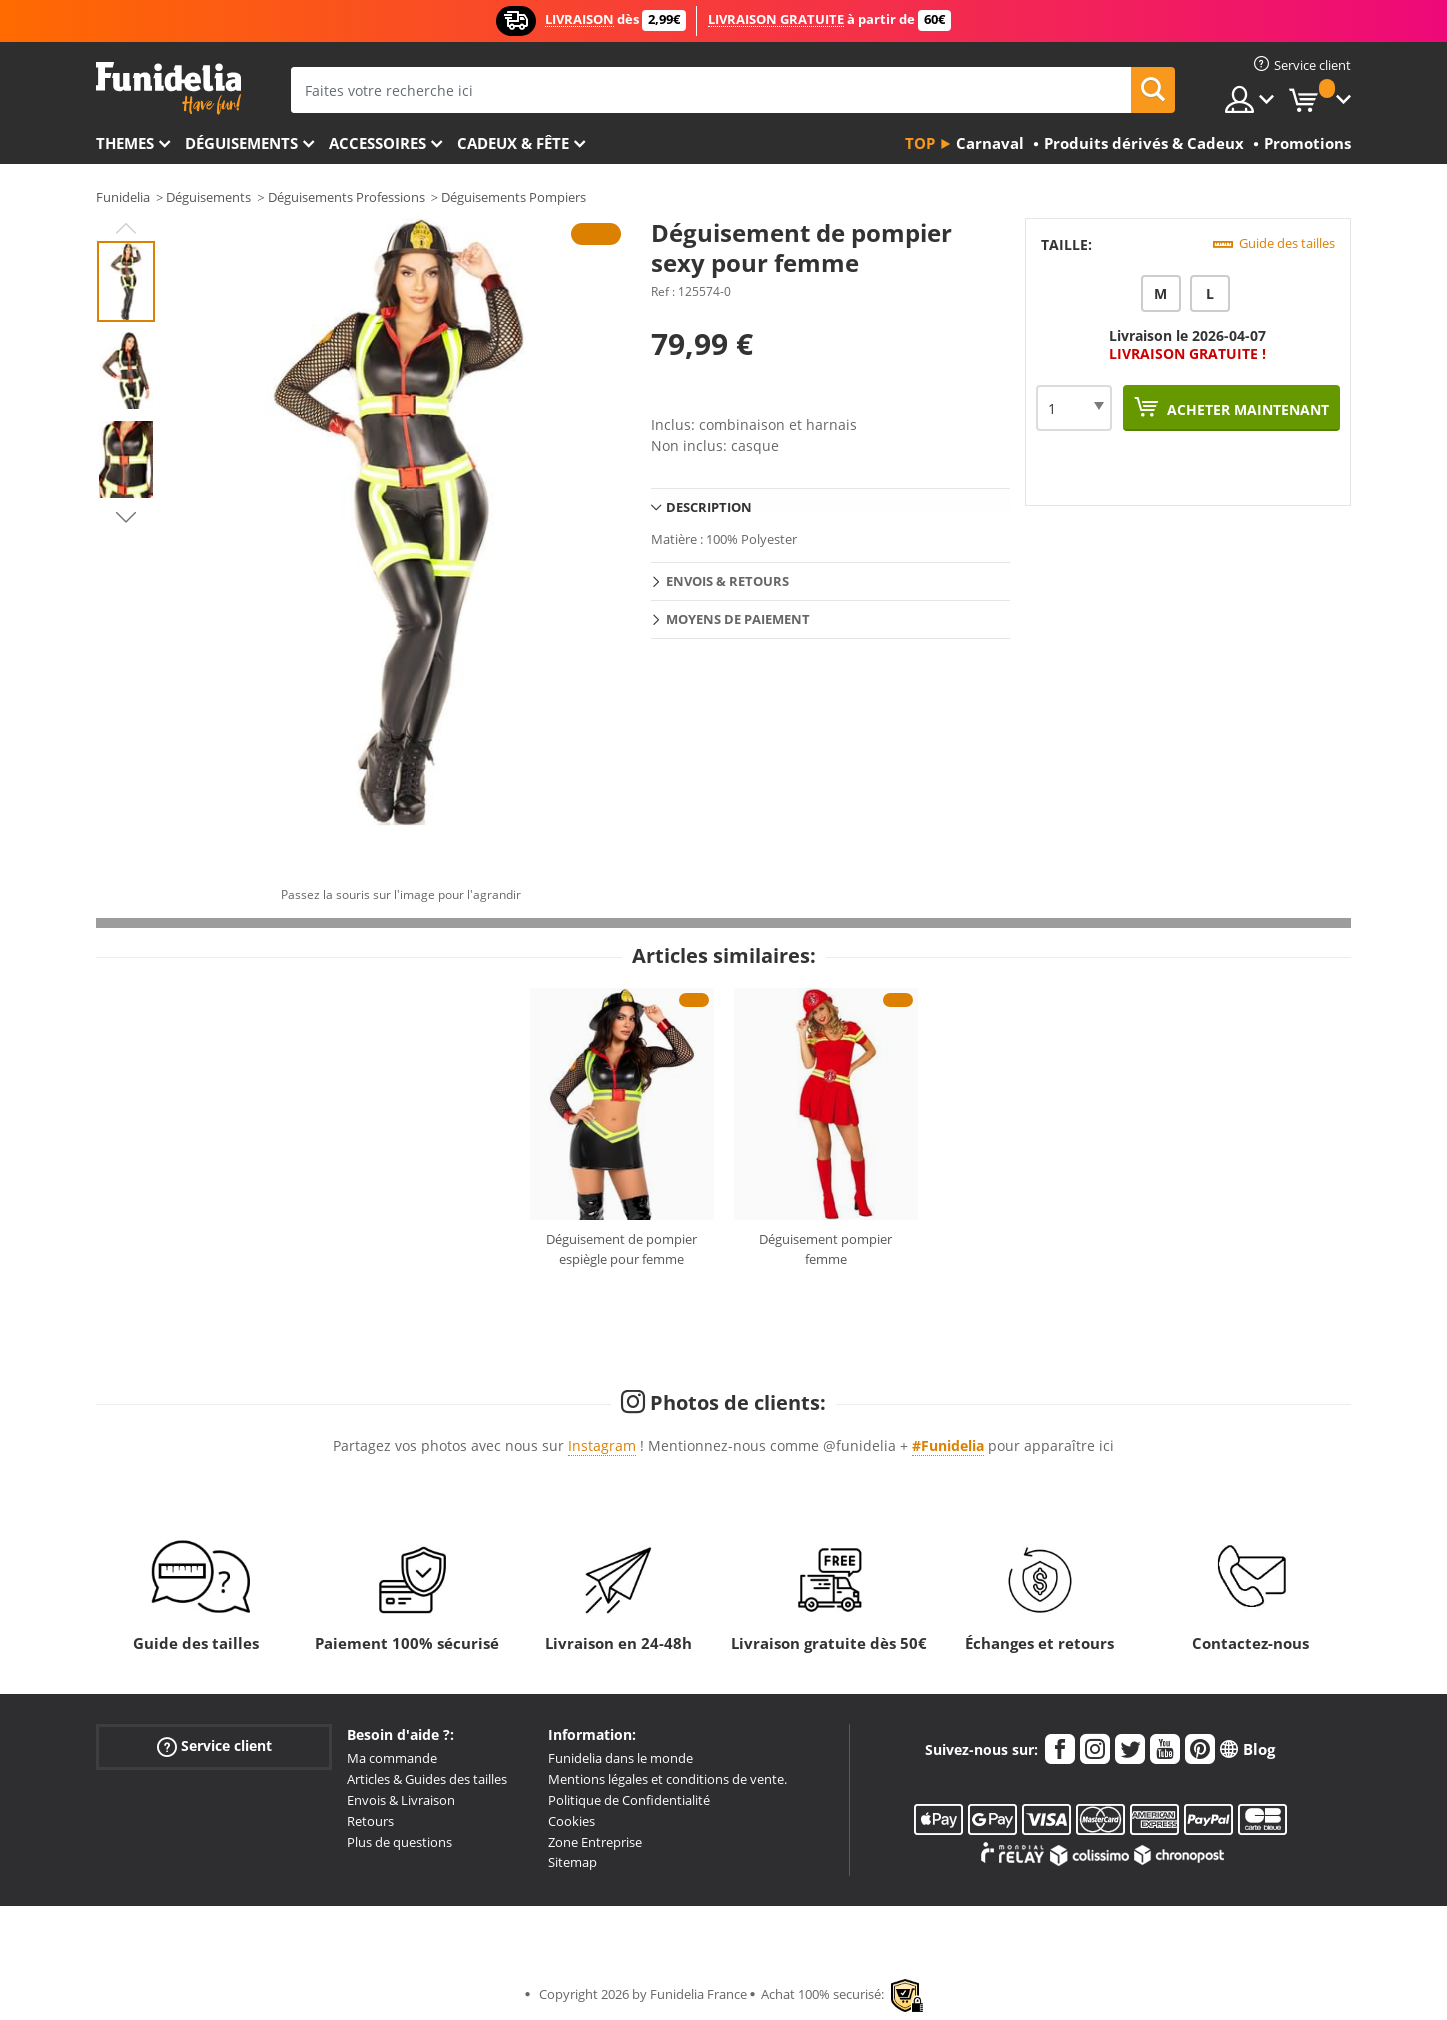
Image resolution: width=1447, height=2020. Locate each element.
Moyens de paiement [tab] (738, 619)
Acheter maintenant (1246, 409)
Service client (214, 1746)
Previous (126, 228)
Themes (125, 143)
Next (126, 517)
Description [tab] (709, 507)
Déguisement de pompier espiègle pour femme (621, 1249)
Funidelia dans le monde (620, 1758)
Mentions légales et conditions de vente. (667, 1779)
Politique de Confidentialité (629, 1800)
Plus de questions (399, 1842)
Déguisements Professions (346, 197)
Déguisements (241, 143)
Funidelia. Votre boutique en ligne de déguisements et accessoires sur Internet (168, 88)
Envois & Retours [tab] (727, 581)
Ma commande (392, 1758)
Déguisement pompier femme (825, 1249)
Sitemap (572, 1862)
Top (920, 143)
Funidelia (123, 197)
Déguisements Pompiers (513, 197)
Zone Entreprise (595, 1842)
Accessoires (377, 143)
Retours (370, 1821)
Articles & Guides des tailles (427, 1779)
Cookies (571, 1821)
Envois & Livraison (401, 1800)
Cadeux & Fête (513, 143)
